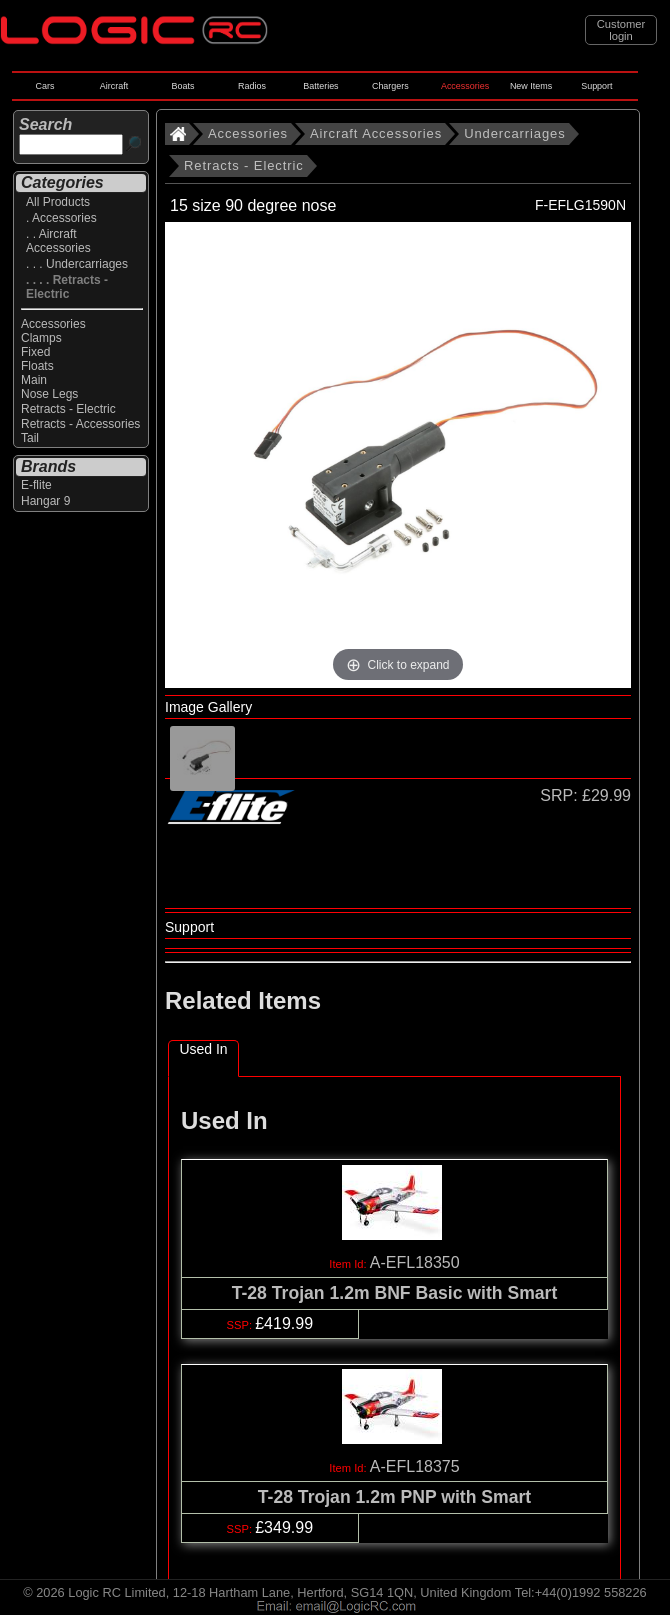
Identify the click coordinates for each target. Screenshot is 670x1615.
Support (596, 86)
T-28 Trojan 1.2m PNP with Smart (394, 1497)
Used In (203, 1049)
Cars (45, 86)
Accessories (465, 86)
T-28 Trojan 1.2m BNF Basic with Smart (395, 1293)
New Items (531, 86)
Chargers (390, 86)
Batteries (320, 86)
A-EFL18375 (415, 1466)
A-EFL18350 (415, 1262)
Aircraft (114, 86)
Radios (252, 86)
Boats (183, 86)
